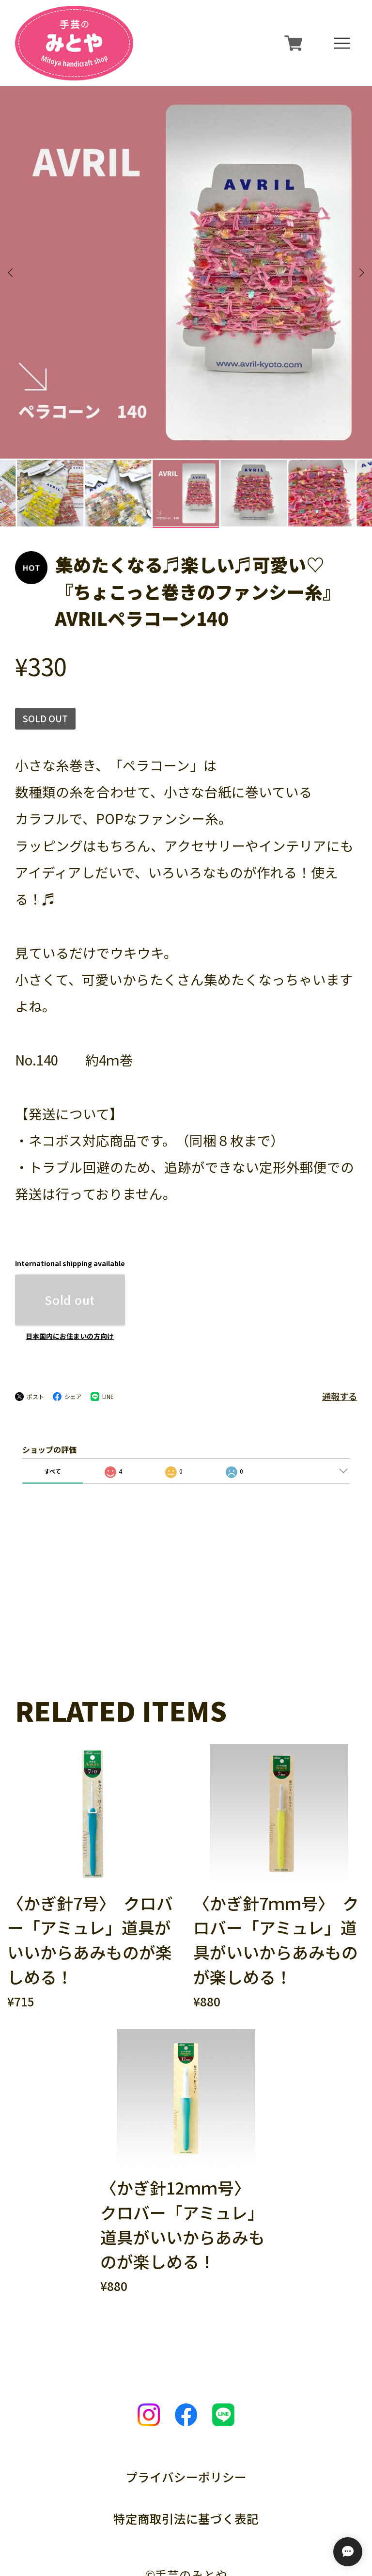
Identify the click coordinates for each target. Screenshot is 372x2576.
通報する (339, 1302)
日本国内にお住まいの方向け (70, 1242)
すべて (52, 1376)
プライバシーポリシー (186, 2382)
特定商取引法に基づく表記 (186, 2424)
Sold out (70, 1205)
